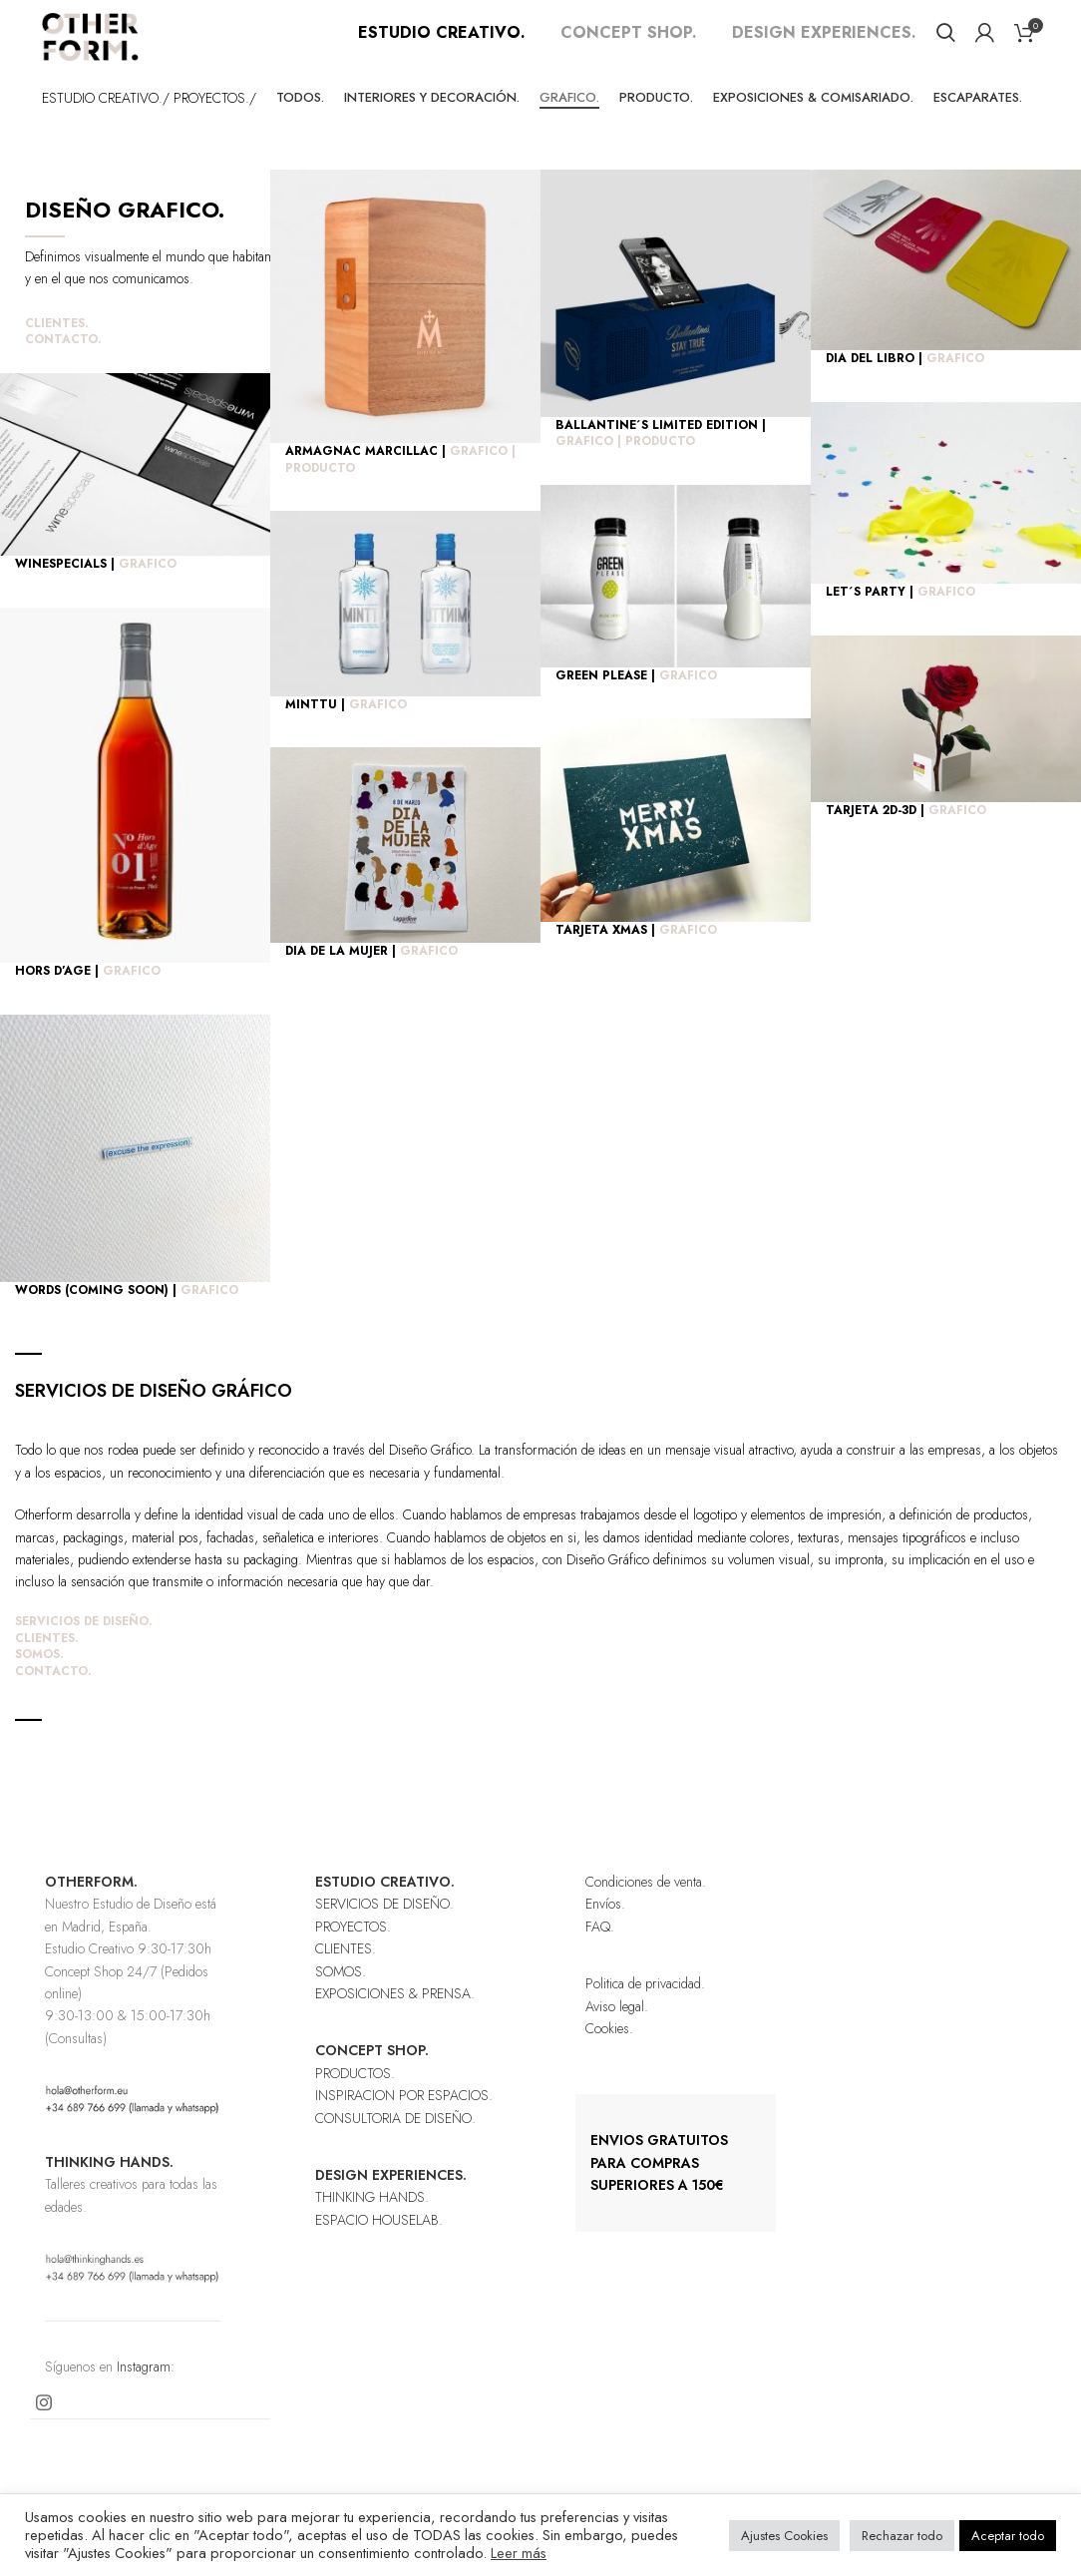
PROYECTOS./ (215, 122)
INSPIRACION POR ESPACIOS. (404, 2120)
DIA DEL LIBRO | (905, 383)
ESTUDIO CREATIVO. (442, 44)
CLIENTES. (57, 348)
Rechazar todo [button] (902, 2535)
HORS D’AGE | (88, 996)
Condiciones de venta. (645, 1907)
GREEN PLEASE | (636, 700)
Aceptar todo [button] (1007, 2535)
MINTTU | (346, 729)
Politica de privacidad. (645, 2008)
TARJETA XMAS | (636, 955)
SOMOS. (39, 1679)
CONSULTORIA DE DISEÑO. (395, 2143)
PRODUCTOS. (355, 2098)
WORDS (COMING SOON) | (126, 1315)
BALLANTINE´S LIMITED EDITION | (660, 458)
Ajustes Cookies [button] (784, 2535)
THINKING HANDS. (372, 2222)
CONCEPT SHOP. (628, 44)
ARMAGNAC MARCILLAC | (400, 484)
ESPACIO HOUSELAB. (379, 2245)
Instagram (144, 2391)
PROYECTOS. (353, 1951)
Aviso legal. (616, 2031)
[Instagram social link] (44, 2427)
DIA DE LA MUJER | (371, 976)
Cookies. (609, 2053)
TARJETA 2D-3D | (906, 835)
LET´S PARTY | (900, 617)
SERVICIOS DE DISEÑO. (84, 1646)
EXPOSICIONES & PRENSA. (395, 2018)
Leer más (518, 2553)
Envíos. (605, 1928)
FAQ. (599, 1951)
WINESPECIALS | (96, 589)
